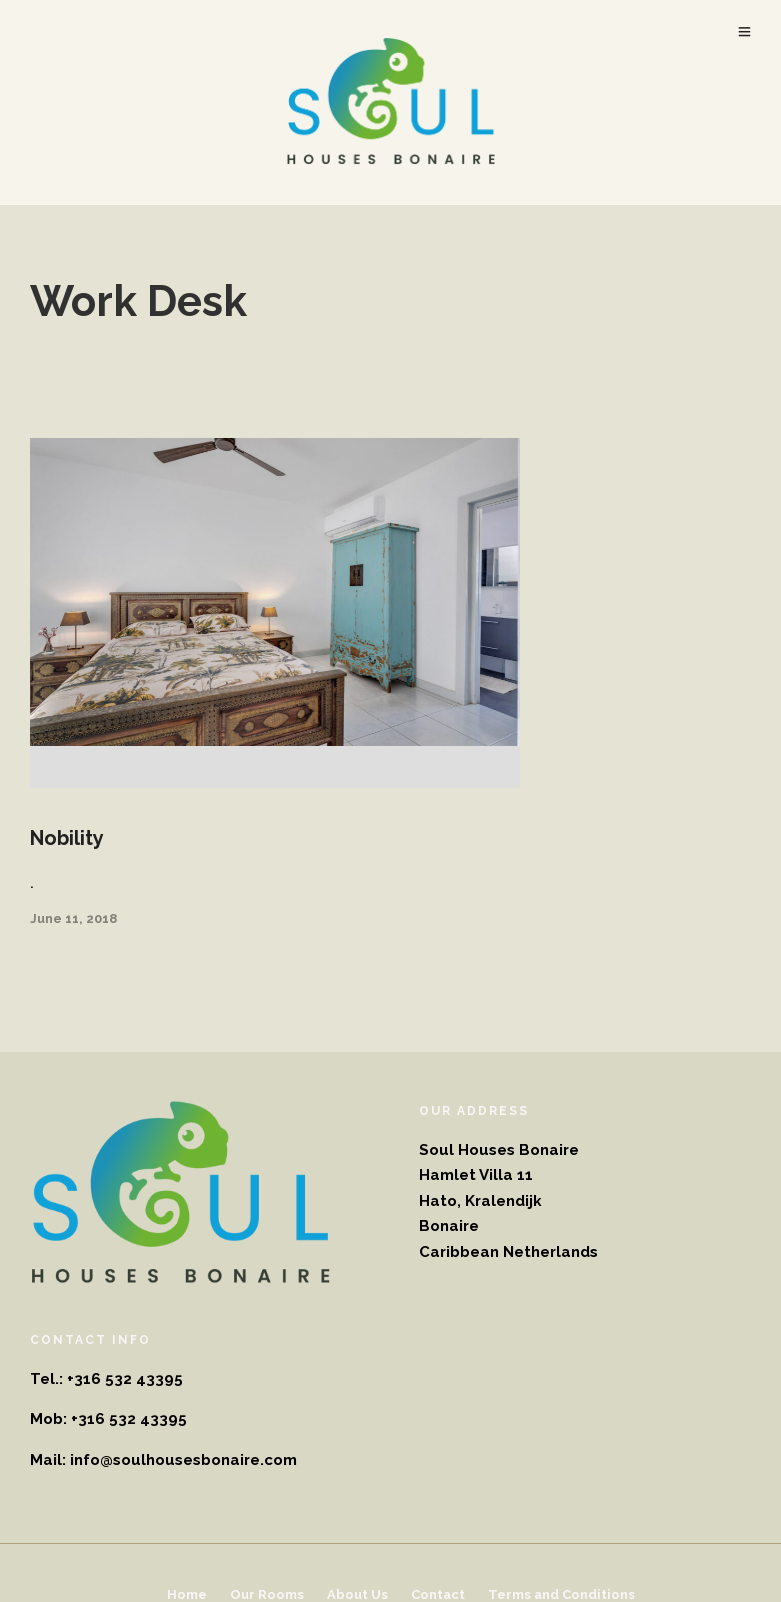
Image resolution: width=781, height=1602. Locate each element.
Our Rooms (267, 1594)
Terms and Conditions (561, 1594)
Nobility (67, 838)
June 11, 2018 (73, 918)
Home (187, 1594)
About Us (357, 1594)
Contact (438, 1594)
